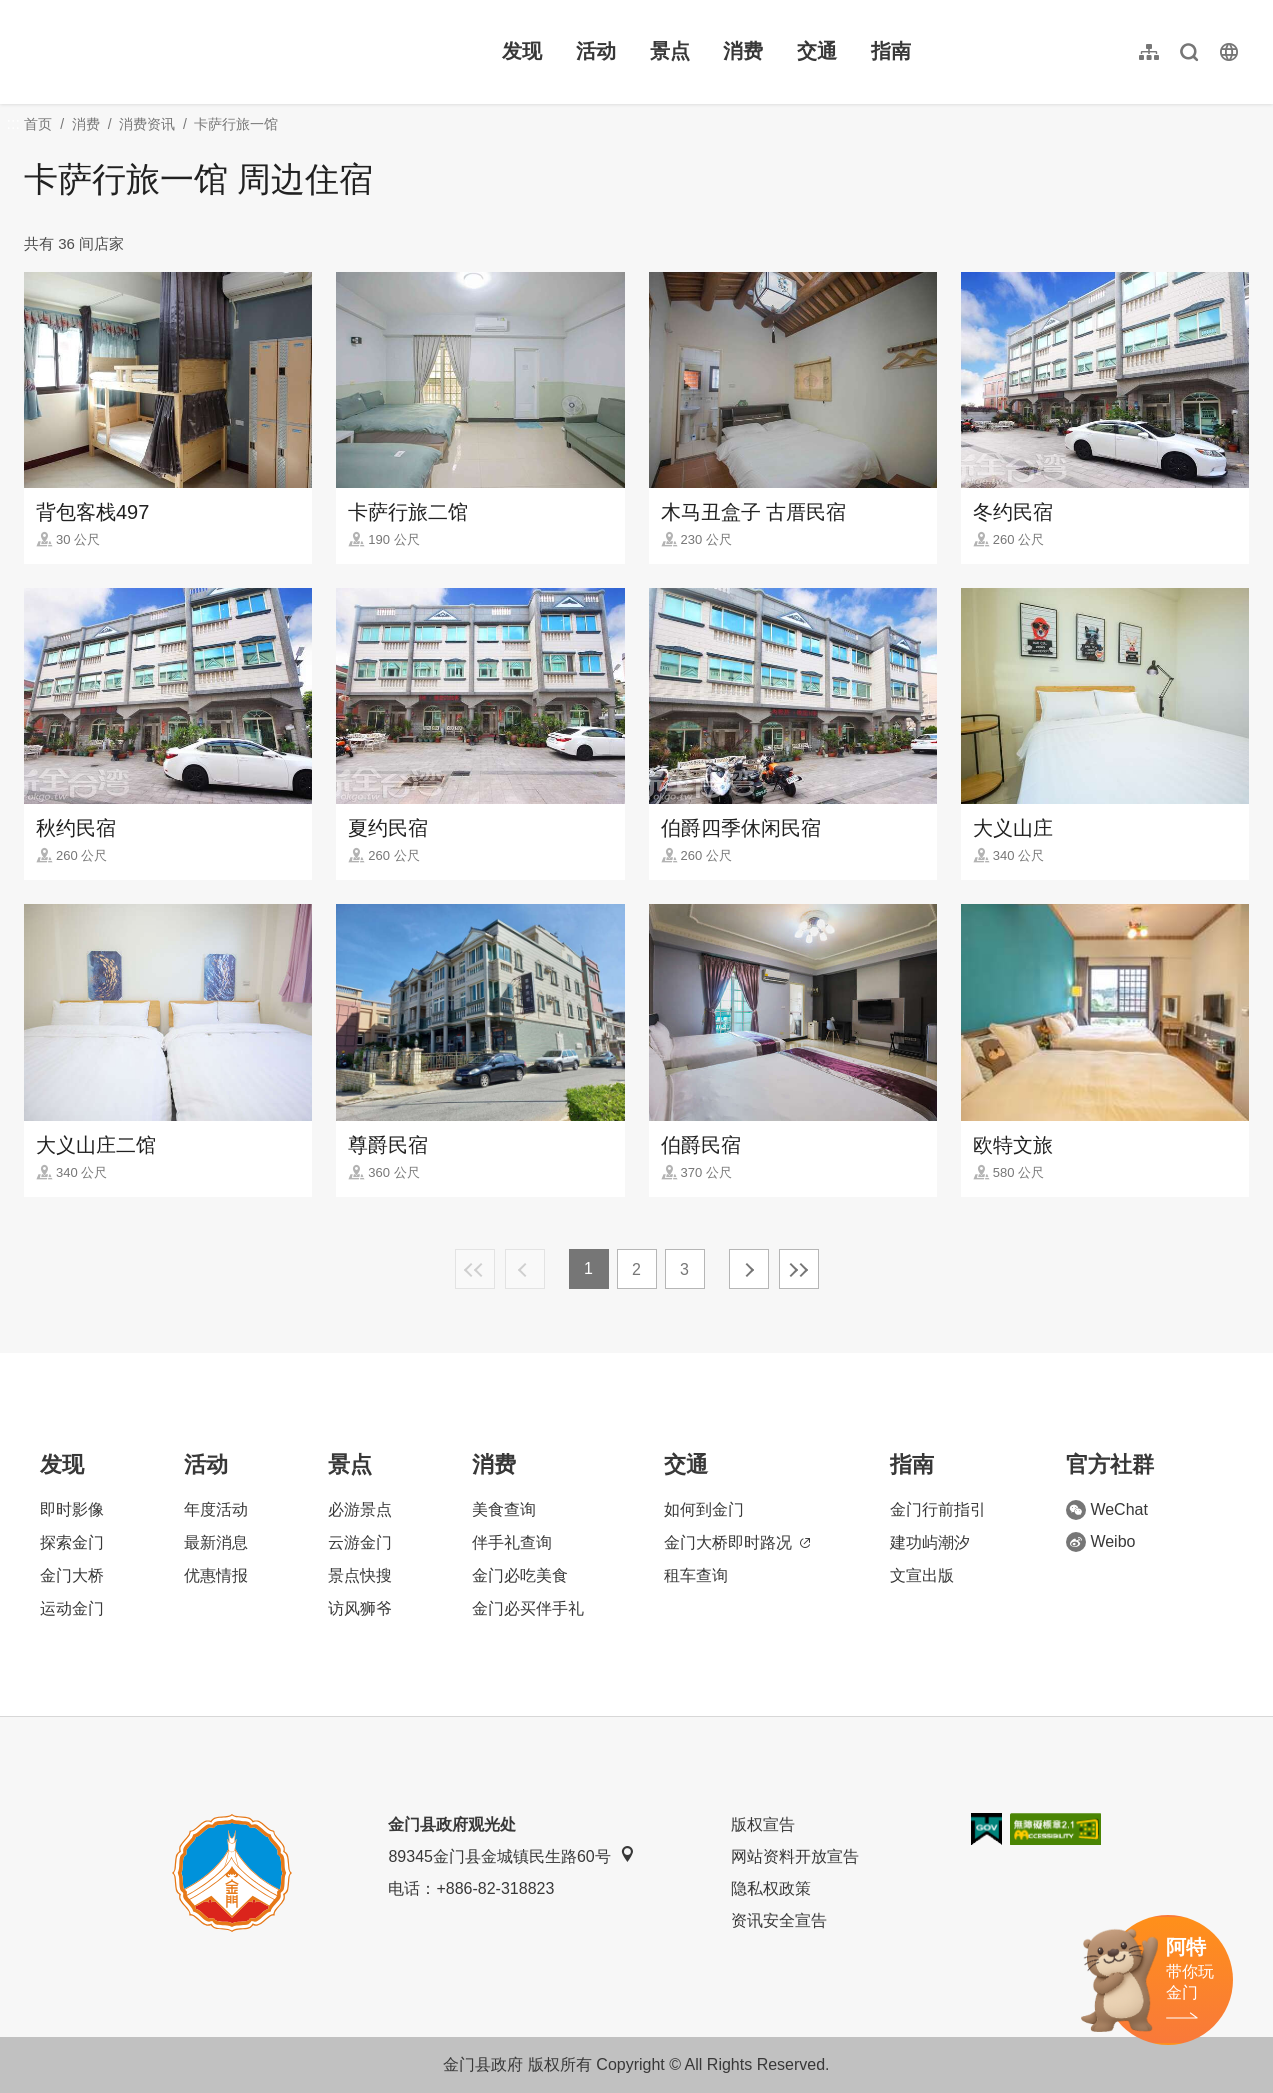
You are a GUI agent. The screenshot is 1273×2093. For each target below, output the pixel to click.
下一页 (749, 1269)
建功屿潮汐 (930, 1542)
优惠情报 (216, 1575)
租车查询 (696, 1575)
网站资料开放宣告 (795, 1856)
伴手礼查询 (512, 1542)
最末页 (799, 1269)
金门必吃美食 (520, 1575)
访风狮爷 (360, 1608)
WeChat (1107, 1510)
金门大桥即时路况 (737, 1542)
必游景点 (360, 1509)
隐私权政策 (771, 1888)
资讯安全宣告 (779, 1920)
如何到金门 (704, 1509)
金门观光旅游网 (154, 52)
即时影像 (72, 1509)
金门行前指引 (938, 1509)
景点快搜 (360, 1575)
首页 (38, 124)
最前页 (475, 1269)
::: (30, 11)
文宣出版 (922, 1575)
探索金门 (72, 1542)
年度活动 (216, 1509)
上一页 (525, 1269)
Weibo (1100, 1542)
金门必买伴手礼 (528, 1608)
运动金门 (72, 1608)
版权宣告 (763, 1824)
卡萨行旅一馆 (236, 124)
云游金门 (360, 1542)
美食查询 (504, 1509)
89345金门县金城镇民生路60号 (511, 1855)
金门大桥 (72, 1575)
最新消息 (216, 1542)
